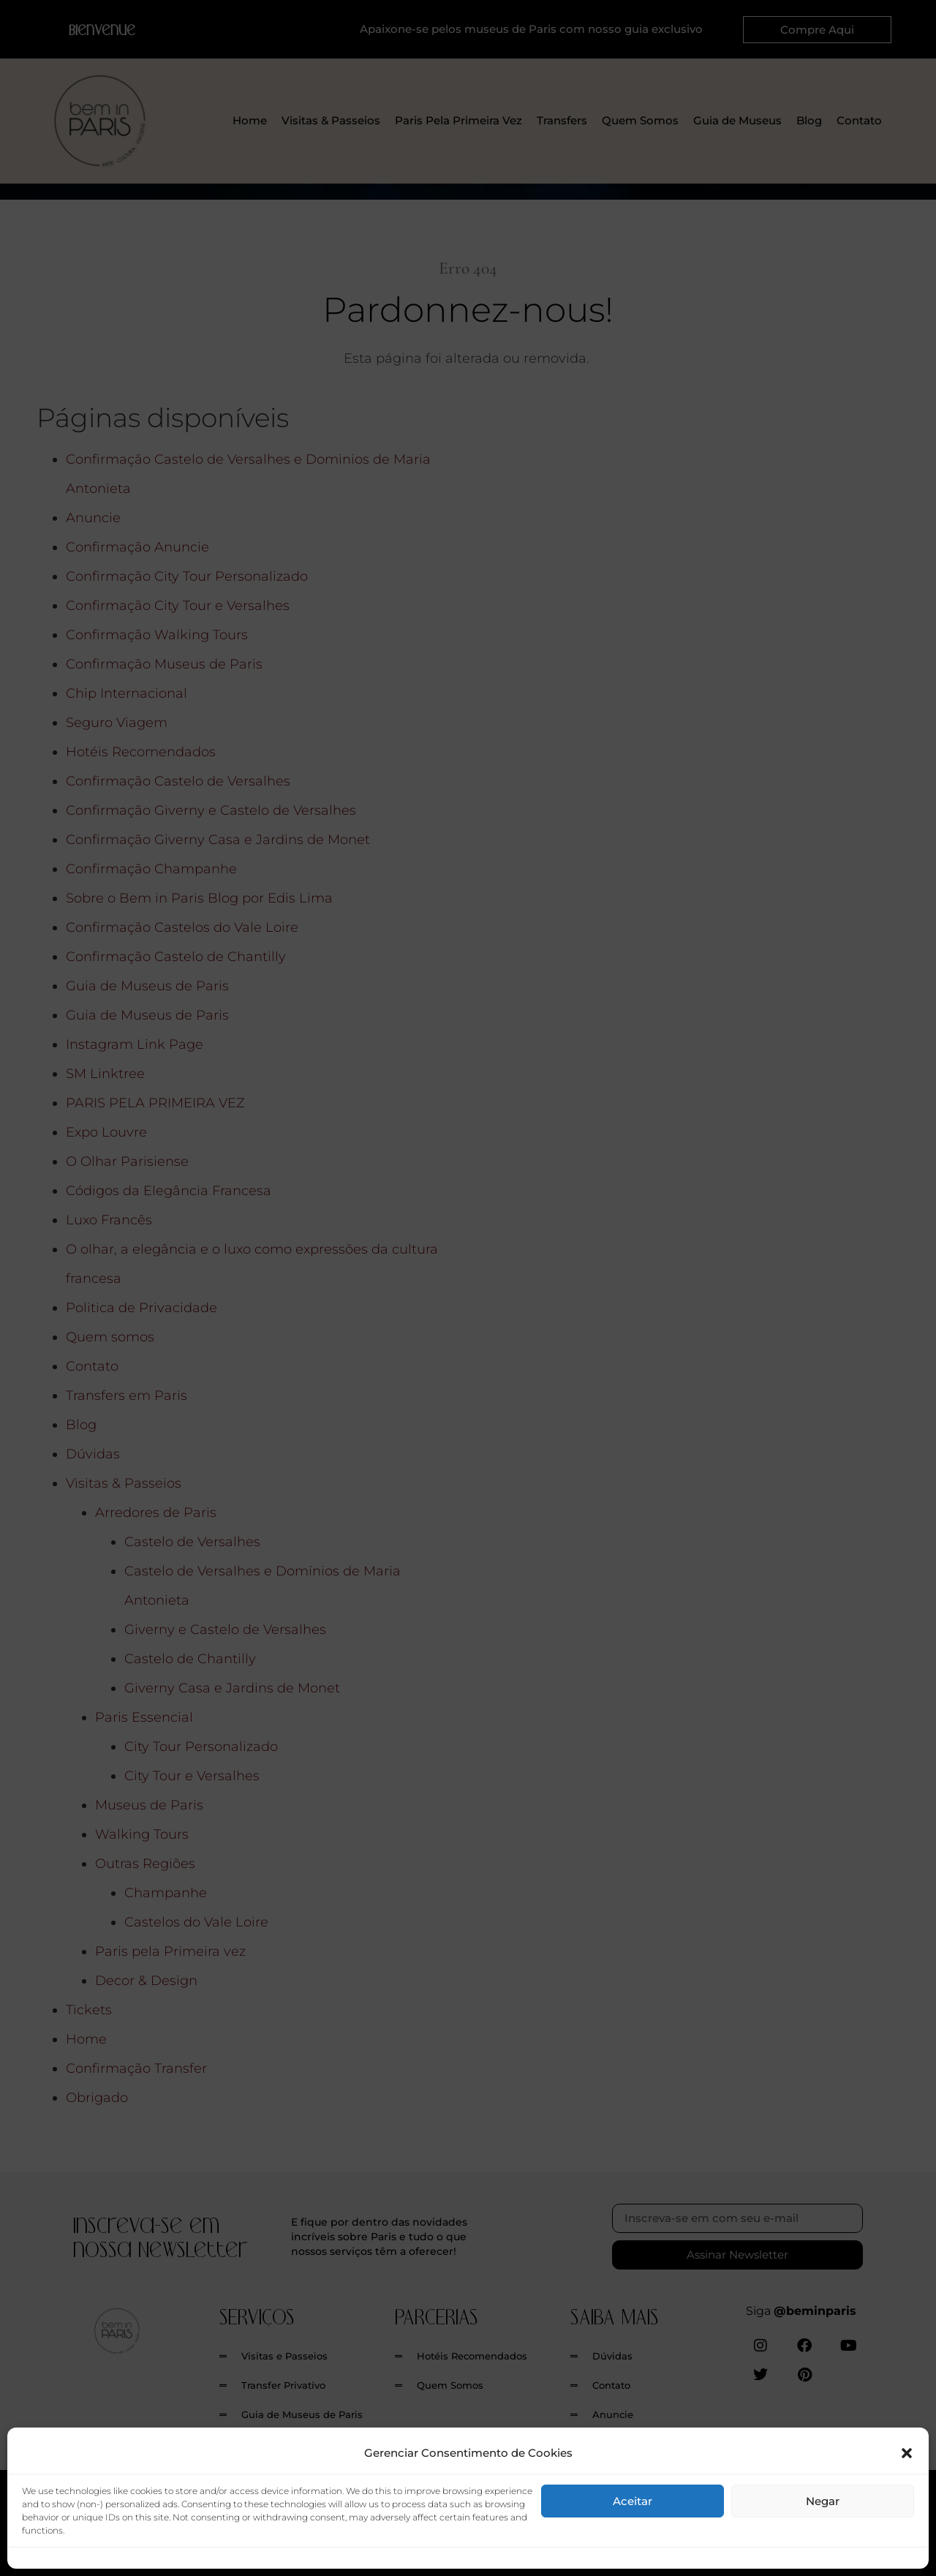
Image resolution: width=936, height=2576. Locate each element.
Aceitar (632, 2501)
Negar (822, 2501)
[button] (906, 2453)
